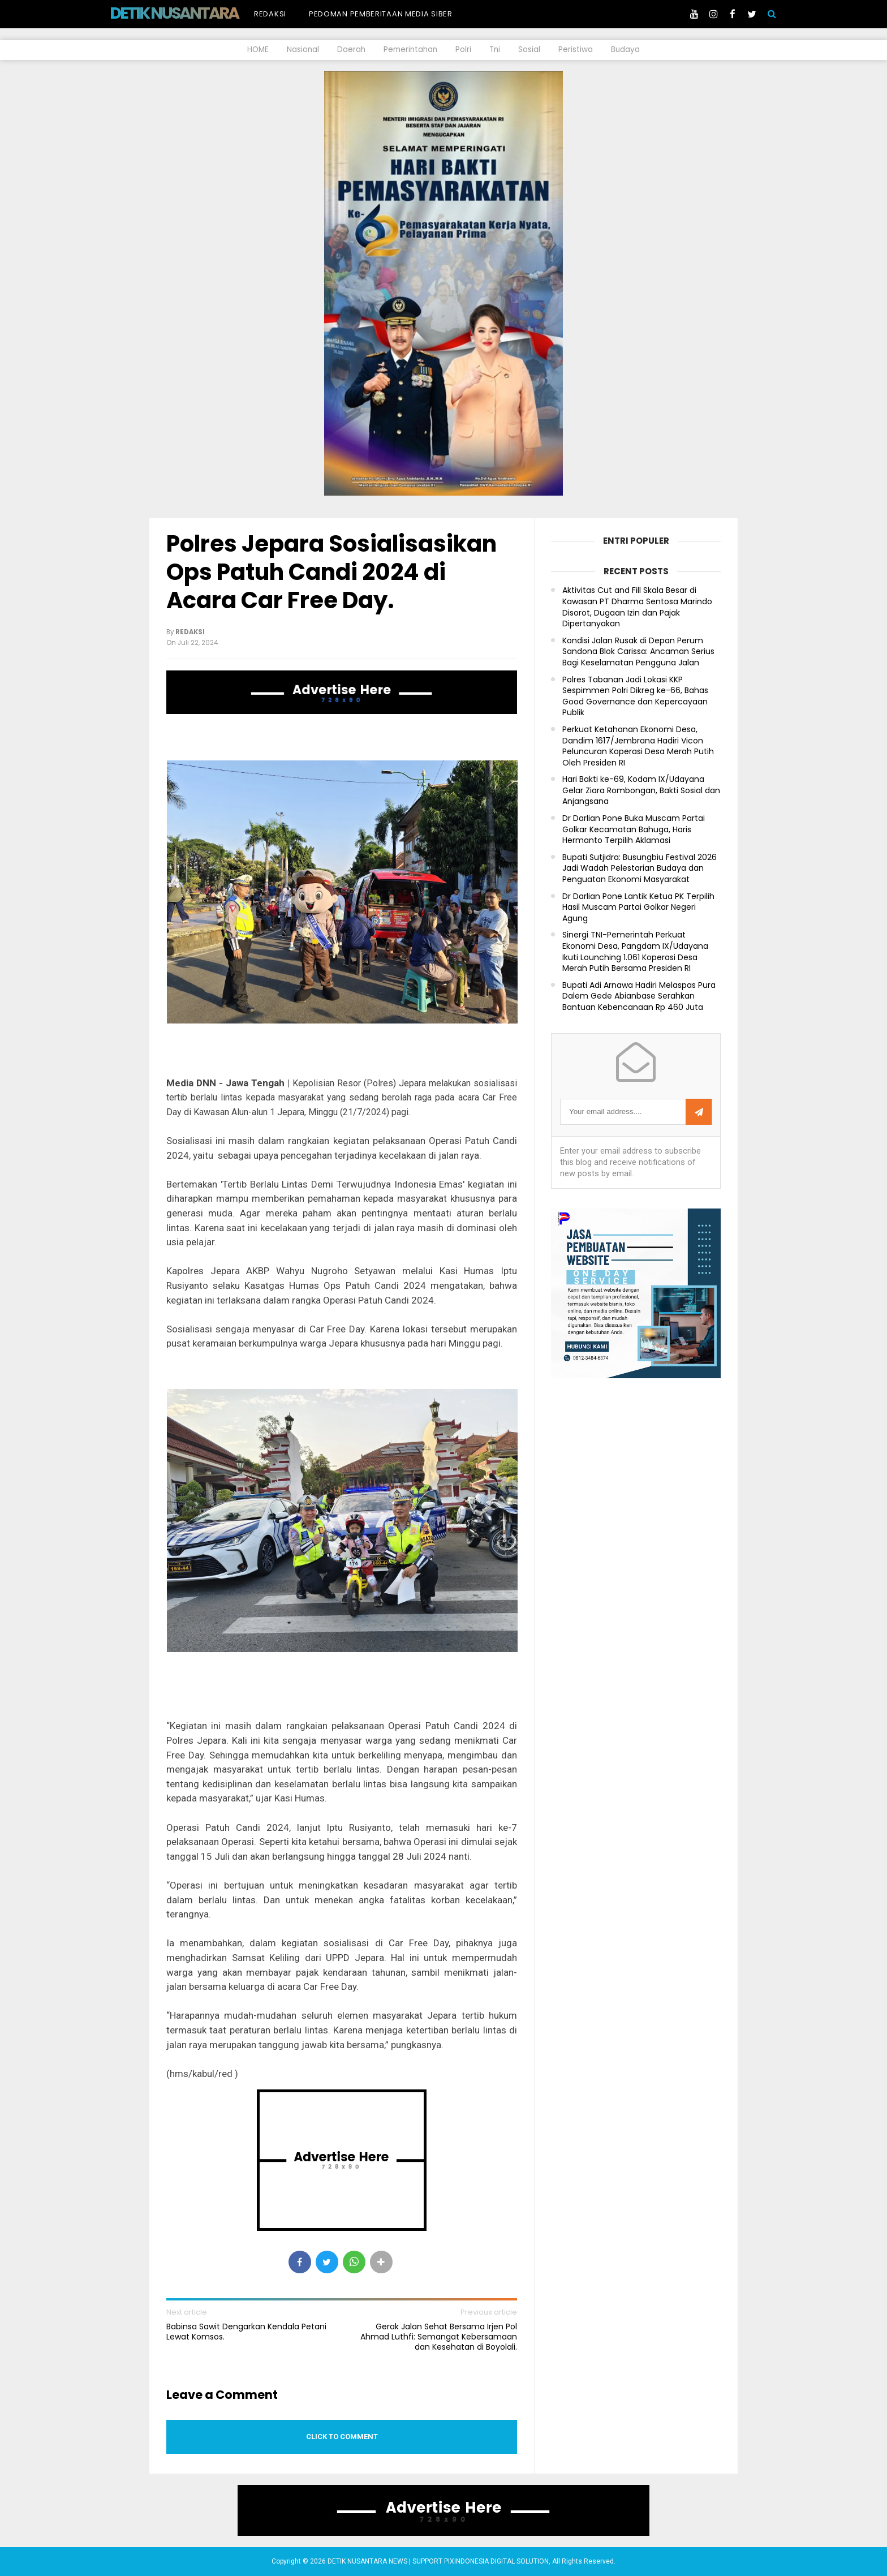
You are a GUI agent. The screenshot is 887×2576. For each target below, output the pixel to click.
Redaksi (270, 13)
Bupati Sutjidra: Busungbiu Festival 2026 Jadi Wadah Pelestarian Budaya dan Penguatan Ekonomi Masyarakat (639, 868)
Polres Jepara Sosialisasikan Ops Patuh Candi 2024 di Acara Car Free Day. (331, 572)
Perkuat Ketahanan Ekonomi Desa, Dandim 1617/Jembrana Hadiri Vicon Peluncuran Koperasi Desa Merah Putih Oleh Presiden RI (638, 746)
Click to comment (342, 2436)
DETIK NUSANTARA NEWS (195, 13)
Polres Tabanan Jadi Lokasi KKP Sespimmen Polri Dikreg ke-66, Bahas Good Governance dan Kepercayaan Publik (635, 696)
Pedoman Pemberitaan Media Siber (381, 13)
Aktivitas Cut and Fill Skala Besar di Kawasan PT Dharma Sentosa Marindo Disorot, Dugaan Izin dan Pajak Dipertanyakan (637, 607)
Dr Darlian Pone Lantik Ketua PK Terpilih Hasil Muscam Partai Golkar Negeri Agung (638, 907)
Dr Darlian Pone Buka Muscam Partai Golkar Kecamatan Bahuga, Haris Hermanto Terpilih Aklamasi (633, 829)
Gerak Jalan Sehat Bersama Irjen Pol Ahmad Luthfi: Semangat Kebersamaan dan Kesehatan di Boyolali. (438, 2337)
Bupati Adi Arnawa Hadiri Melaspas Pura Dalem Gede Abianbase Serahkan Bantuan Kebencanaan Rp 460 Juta (639, 996)
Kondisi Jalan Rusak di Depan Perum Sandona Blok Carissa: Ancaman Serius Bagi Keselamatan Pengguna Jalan (638, 651)
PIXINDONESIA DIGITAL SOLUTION (496, 2561)
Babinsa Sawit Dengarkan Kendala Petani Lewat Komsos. (246, 2331)
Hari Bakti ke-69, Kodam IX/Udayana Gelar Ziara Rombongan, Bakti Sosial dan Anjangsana (641, 790)
